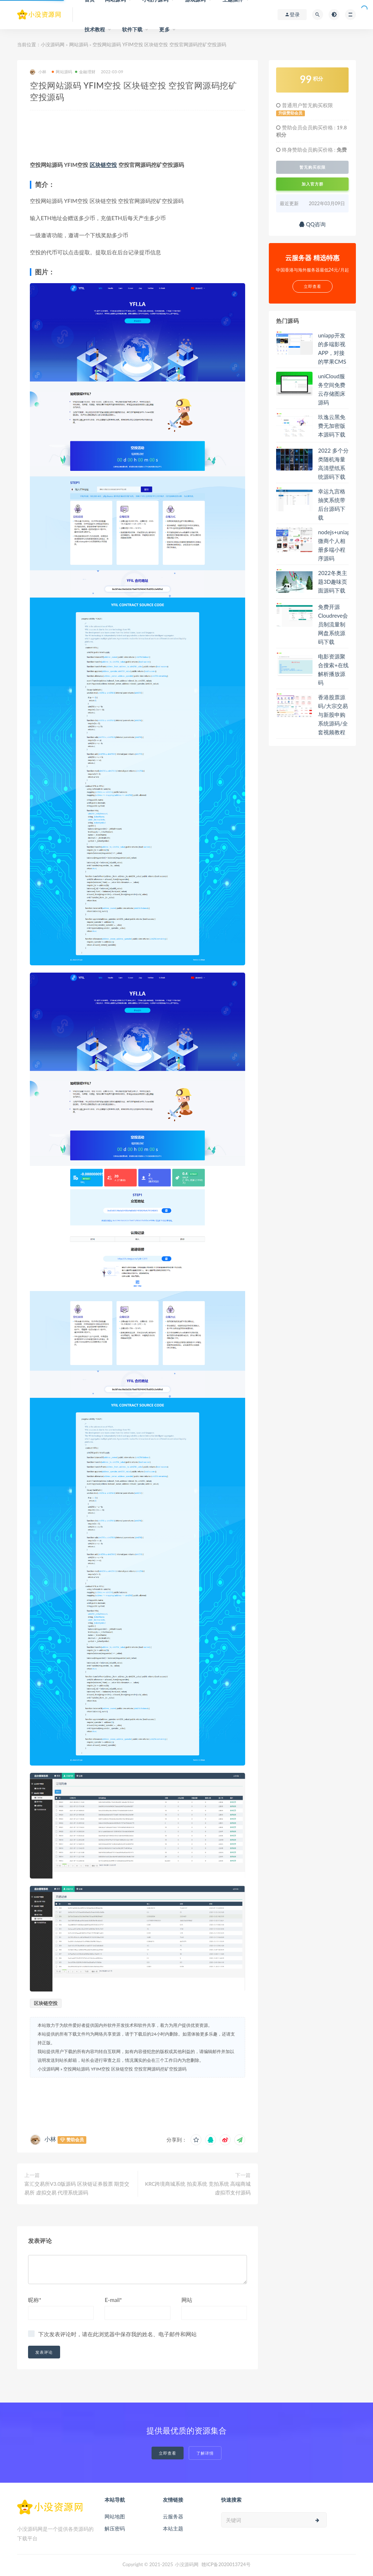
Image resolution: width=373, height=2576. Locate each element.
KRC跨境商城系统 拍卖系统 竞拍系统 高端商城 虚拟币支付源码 (198, 2188)
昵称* (34, 2299)
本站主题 (173, 2528)
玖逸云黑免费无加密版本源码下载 (331, 426)
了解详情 (205, 2453)
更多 (164, 29)
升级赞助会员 (290, 113)
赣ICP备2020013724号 (226, 2564)
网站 (186, 2299)
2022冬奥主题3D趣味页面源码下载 (332, 582)
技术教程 (95, 29)
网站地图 (115, 2516)
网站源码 (78, 44)
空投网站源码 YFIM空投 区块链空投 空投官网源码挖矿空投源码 (124, 2069)
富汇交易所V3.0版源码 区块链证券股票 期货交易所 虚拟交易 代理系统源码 (76, 2188)
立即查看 (167, 2453)
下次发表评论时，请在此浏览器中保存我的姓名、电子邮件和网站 (117, 2334)
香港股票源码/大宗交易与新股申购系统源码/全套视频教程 (333, 714)
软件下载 (132, 29)
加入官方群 (312, 183)
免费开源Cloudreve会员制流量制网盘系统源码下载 (333, 624)
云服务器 (173, 2516)
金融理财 (85, 71)
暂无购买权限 (312, 167)
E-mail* (113, 2299)
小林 (38, 72)
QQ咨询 (312, 224)
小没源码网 (52, 44)
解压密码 (115, 2528)
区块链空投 (103, 164)
